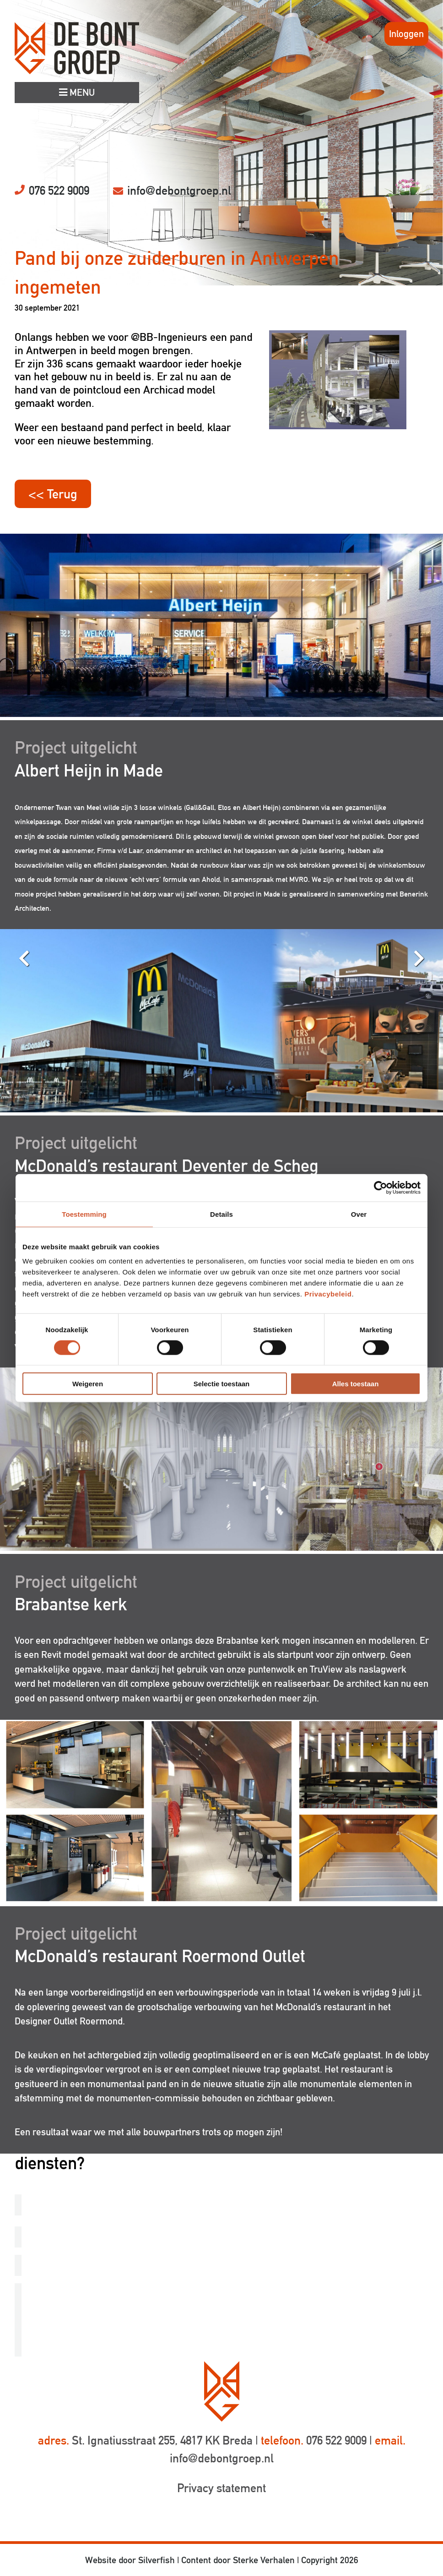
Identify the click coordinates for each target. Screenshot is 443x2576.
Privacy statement (221, 2488)
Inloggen (406, 33)
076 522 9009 (59, 190)
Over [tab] (359, 1214)
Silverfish (156, 2559)
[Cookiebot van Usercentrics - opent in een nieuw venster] (380, 1187)
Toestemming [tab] (84, 1214)
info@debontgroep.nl (179, 190)
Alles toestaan (355, 1384)
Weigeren (87, 1384)
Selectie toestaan (222, 1384)
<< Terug (52, 494)
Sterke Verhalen (264, 2559)
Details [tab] (221, 1214)
